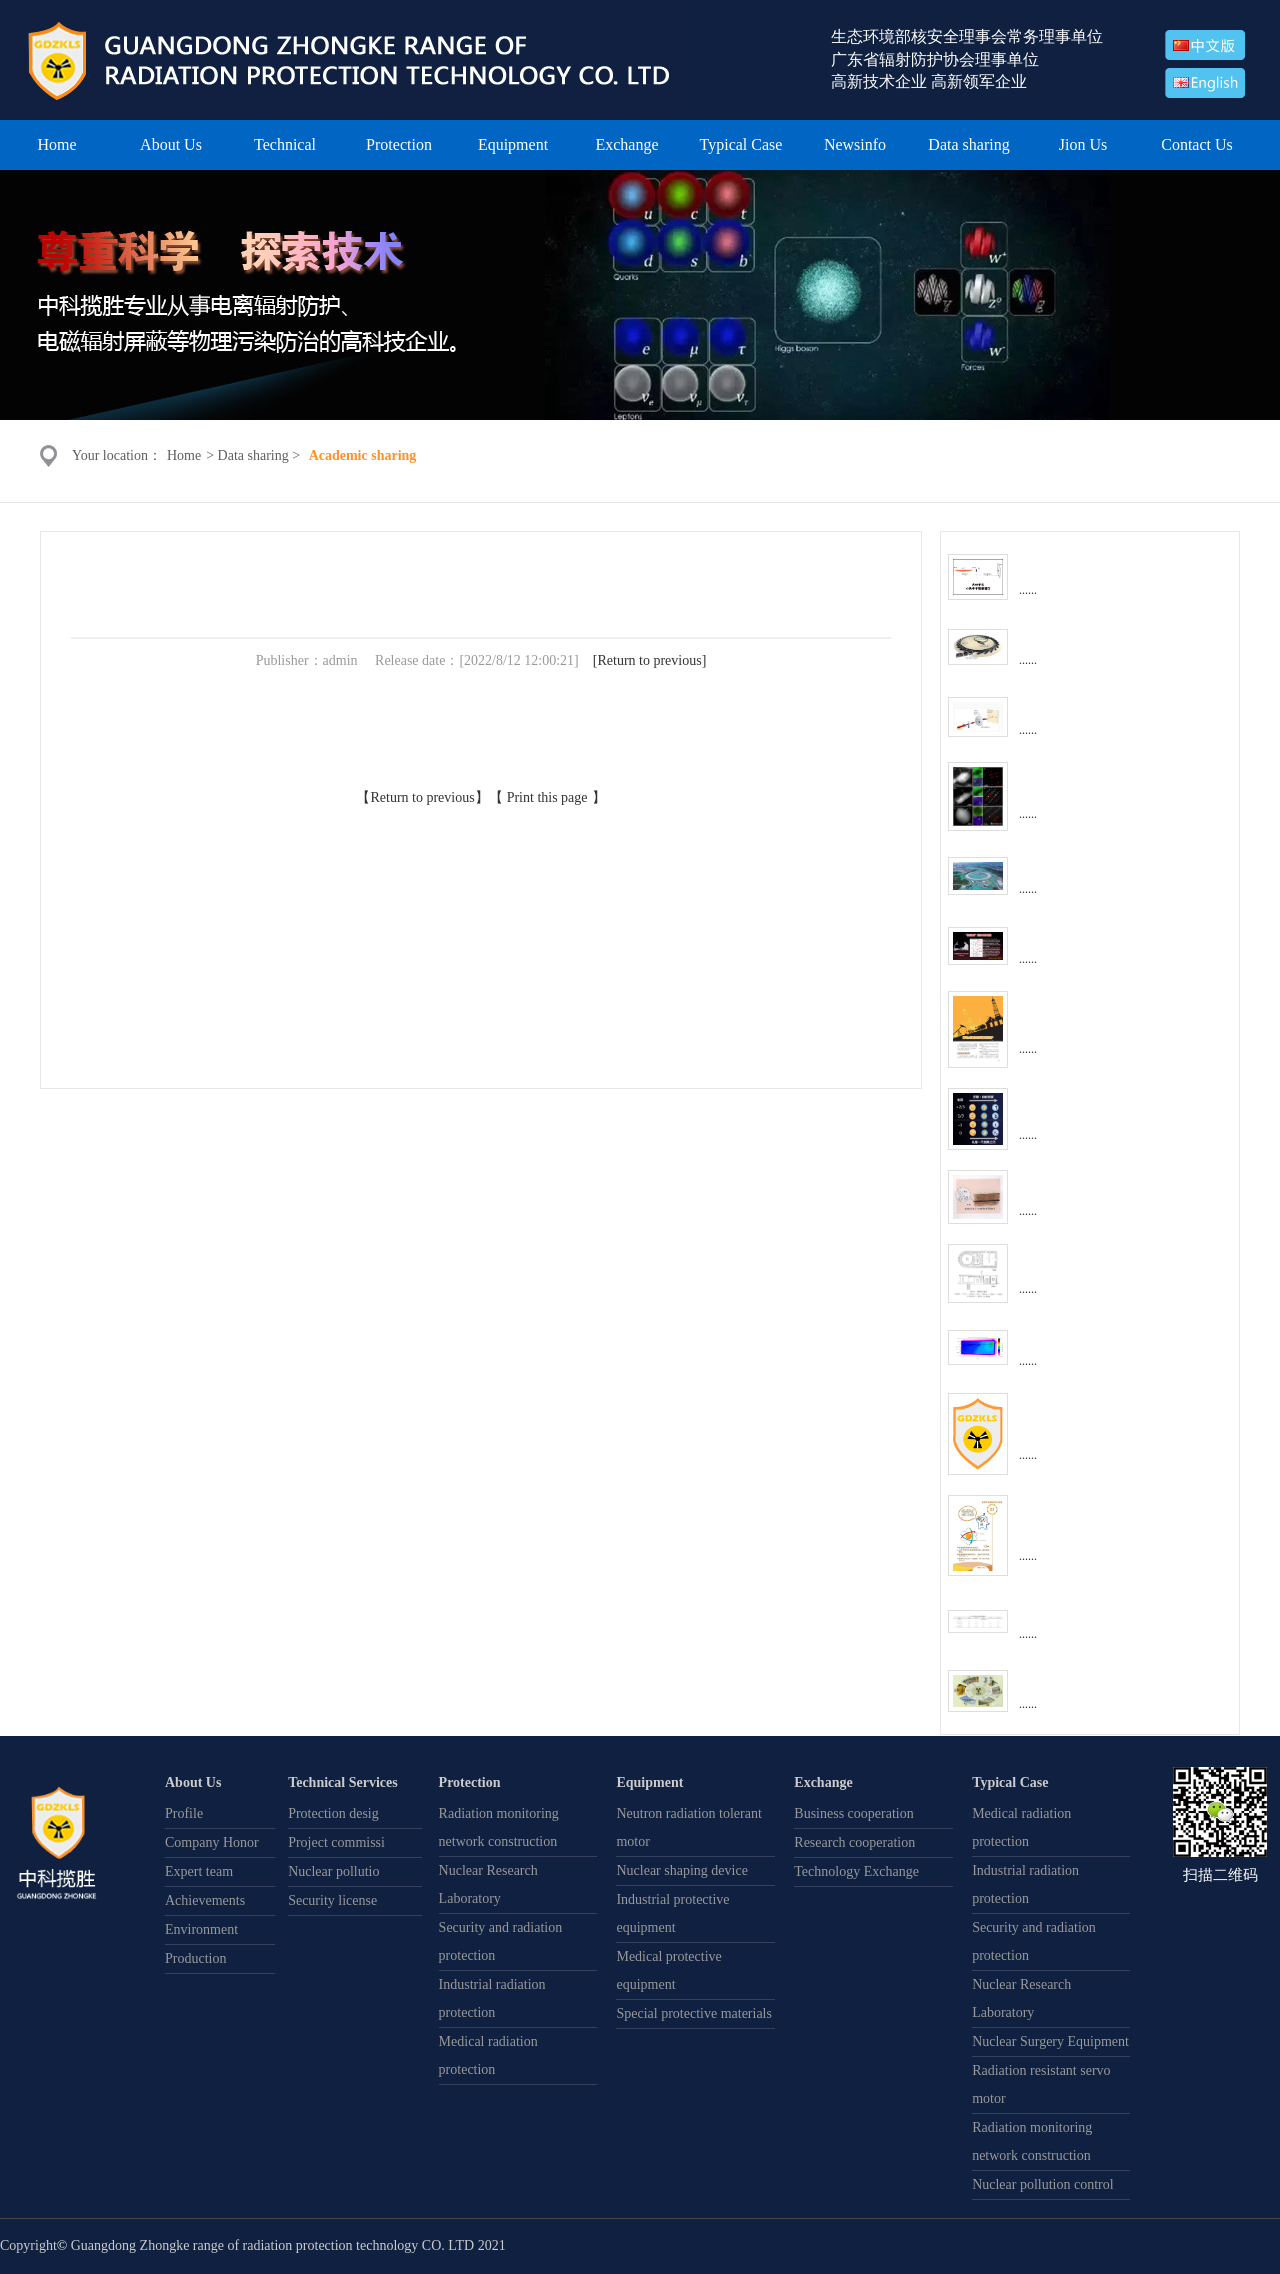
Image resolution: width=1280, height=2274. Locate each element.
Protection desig (333, 1813)
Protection (399, 144)
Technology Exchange (856, 1871)
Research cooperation (854, 1842)
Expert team (199, 1871)
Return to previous (649, 660)
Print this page (547, 797)
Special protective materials (694, 2013)
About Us (171, 144)
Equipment (513, 144)
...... (1028, 590)
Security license (332, 1900)
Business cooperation (853, 1813)
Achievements (205, 1900)
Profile (184, 1813)
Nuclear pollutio (333, 1871)
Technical (285, 144)
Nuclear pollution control (1043, 2184)
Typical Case (741, 144)
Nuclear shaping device (681, 1870)
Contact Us (1197, 144)
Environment (201, 1929)
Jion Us (1083, 144)
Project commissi (336, 1842)
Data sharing (968, 144)
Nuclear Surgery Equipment (1050, 2041)
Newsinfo (855, 144)
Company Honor (212, 1842)
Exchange (626, 144)
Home (56, 144)
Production (195, 1958)
